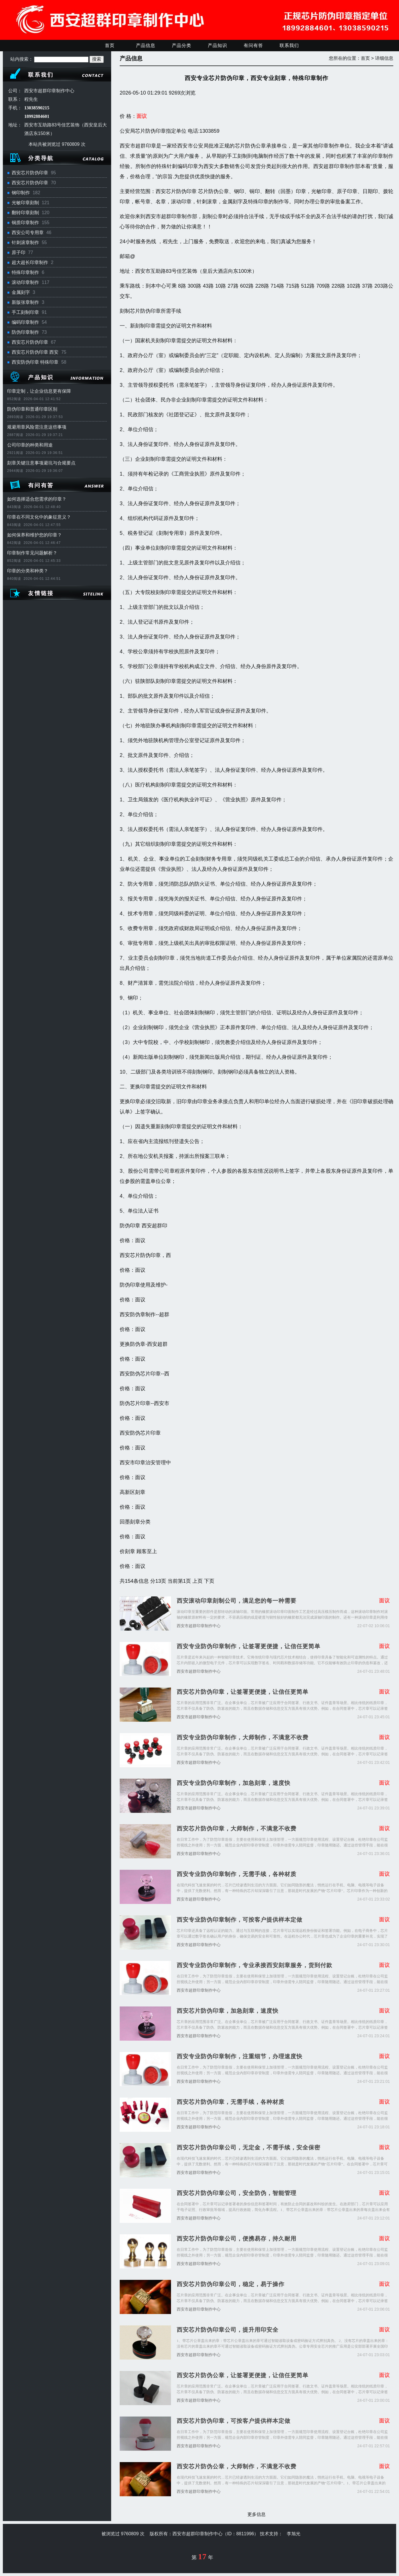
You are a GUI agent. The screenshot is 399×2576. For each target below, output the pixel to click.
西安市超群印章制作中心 (199, 1626)
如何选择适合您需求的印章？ (36, 499)
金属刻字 (21, 292)
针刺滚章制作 (25, 242)
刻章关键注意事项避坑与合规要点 (41, 462)
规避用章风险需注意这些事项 (36, 427)
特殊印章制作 (25, 272)
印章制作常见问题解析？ (32, 552)
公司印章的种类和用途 (30, 445)
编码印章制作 (25, 322)
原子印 (18, 252)
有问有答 (253, 45)
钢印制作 (21, 192)
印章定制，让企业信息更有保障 (39, 391)
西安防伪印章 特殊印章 (35, 362)
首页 (110, 45)
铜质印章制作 (25, 222)
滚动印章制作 (25, 282)
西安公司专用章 (28, 232)
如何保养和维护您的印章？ (34, 535)
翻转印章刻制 (25, 212)
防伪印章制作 (25, 332)
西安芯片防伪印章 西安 (35, 352)
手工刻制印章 (25, 312)
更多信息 (256, 2514)
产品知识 (217, 45)
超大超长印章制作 (30, 262)
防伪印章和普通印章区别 (32, 409)
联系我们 (289, 45)
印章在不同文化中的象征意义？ (39, 517)
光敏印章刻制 (25, 202)
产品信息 (145, 45)
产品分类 (181, 45)
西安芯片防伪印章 (30, 172)
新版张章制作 (25, 302)
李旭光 (293, 2533)
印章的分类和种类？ (27, 570)
